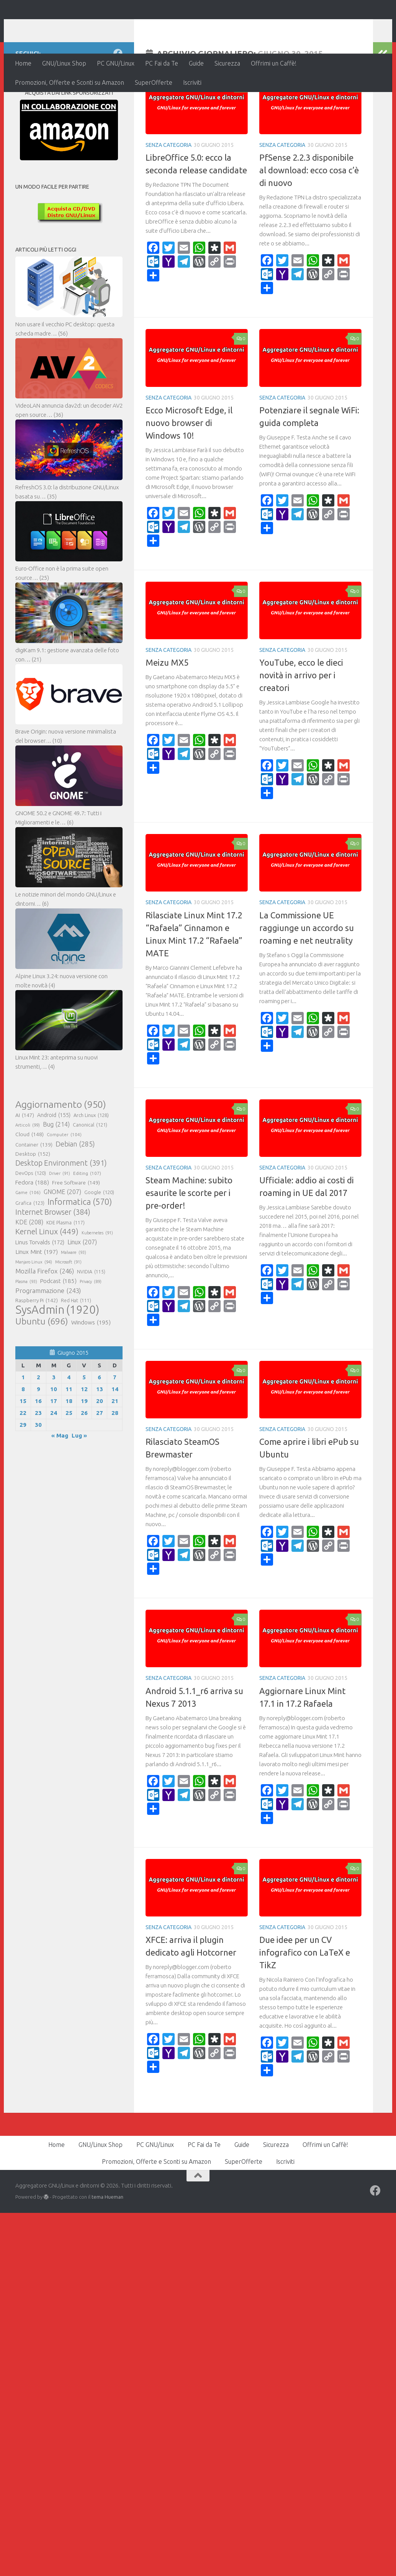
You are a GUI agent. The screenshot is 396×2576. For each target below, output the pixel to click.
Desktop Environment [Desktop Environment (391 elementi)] (61, 1212)
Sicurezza (227, 63)
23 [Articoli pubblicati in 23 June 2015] (38, 1462)
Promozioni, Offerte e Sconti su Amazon (69, 82)
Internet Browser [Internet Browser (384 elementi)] (52, 1262)
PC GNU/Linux (115, 63)
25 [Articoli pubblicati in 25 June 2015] (68, 1462)
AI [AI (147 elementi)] (24, 1165)
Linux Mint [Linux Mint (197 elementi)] (36, 1301)
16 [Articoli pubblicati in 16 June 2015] (38, 1451)
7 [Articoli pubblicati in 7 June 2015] (114, 1427)
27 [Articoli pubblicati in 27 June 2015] (99, 1462)
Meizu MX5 (167, 712)
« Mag (59, 1485)
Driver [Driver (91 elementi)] (59, 1223)
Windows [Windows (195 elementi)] (91, 1372)
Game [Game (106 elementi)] (28, 1242)
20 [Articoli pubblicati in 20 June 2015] (99, 1451)
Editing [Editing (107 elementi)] (87, 1223)
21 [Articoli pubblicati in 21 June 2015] (114, 1451)
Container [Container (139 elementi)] (33, 1194)
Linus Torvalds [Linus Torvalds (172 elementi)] (39, 1292)
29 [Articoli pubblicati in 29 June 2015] (23, 1474)
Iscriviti (192, 82)
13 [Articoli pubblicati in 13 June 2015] (99, 1439)
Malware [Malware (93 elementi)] (73, 1302)
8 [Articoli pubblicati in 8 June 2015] (23, 1439)
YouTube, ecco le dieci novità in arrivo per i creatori (301, 724)
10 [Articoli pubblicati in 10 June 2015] (53, 1439)
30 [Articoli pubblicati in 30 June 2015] (38, 1474)
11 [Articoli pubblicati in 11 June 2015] (68, 1439)
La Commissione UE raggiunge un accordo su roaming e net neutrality (306, 977)
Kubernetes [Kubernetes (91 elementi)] (97, 1282)
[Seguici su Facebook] (118, 103)
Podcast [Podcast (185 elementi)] (58, 1331)
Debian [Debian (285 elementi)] (75, 1193)
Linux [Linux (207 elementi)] (82, 1291)
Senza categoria (168, 195)
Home (23, 63)
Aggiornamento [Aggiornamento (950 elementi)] (60, 1154)
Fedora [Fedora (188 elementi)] (32, 1232)
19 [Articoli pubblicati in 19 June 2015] (84, 1451)
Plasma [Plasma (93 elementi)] (26, 1331)
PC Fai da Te (161, 63)
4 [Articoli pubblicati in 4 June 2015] (68, 1427)
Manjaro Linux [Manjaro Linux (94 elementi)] (33, 1311)
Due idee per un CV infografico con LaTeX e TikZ (304, 2002)
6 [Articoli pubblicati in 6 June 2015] (99, 1427)
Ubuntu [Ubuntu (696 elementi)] (41, 1370)
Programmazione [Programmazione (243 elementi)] (48, 1340)
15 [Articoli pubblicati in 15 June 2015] (23, 1451)
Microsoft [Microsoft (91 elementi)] (68, 1311)
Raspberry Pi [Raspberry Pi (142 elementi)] (36, 1350)
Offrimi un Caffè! (273, 63)
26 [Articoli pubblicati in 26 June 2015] (84, 1462)
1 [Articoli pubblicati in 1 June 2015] (23, 1427)
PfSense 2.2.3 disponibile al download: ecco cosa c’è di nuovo (309, 219)
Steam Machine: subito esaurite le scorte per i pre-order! (189, 1242)
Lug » (79, 1485)
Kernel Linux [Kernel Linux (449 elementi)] (47, 1281)
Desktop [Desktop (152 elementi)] (32, 1203)
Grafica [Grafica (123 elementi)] (29, 1252)
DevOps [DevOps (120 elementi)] (30, 1222)
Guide (196, 63)
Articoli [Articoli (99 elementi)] (27, 1174)
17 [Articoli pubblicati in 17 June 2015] (53, 1451)
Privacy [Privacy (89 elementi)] (90, 1331)
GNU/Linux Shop (64, 63)
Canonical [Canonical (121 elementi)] (90, 1174)
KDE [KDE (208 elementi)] (29, 1271)
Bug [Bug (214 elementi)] (56, 1174)
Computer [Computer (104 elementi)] (64, 1184)
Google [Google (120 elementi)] (99, 1242)
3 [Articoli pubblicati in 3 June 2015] (54, 1427)
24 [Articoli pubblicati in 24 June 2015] (53, 1462)
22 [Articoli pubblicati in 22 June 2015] (23, 1462)
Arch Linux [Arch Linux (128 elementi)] (91, 1165)
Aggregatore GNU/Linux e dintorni (142, 27)
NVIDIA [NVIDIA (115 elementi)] (91, 1321)
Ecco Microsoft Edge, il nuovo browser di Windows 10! (189, 472)
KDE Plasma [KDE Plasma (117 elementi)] (65, 1272)
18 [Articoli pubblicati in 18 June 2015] (68, 1451)
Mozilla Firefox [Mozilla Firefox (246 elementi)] (44, 1321)
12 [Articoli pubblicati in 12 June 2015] (84, 1439)
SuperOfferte (153, 82)
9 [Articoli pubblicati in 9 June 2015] (38, 1439)
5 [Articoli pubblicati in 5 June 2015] (84, 1427)
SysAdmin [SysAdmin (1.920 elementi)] (57, 1359)
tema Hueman (107, 2246)
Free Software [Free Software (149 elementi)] (76, 1232)
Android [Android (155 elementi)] (53, 1165)
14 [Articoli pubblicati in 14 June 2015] (114, 1439)
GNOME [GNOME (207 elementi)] (62, 1241)
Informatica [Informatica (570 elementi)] (79, 1251)
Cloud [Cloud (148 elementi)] (29, 1184)
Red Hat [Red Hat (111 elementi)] (76, 1350)
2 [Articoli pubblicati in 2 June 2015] (38, 1427)
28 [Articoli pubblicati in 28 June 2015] (114, 1462)
